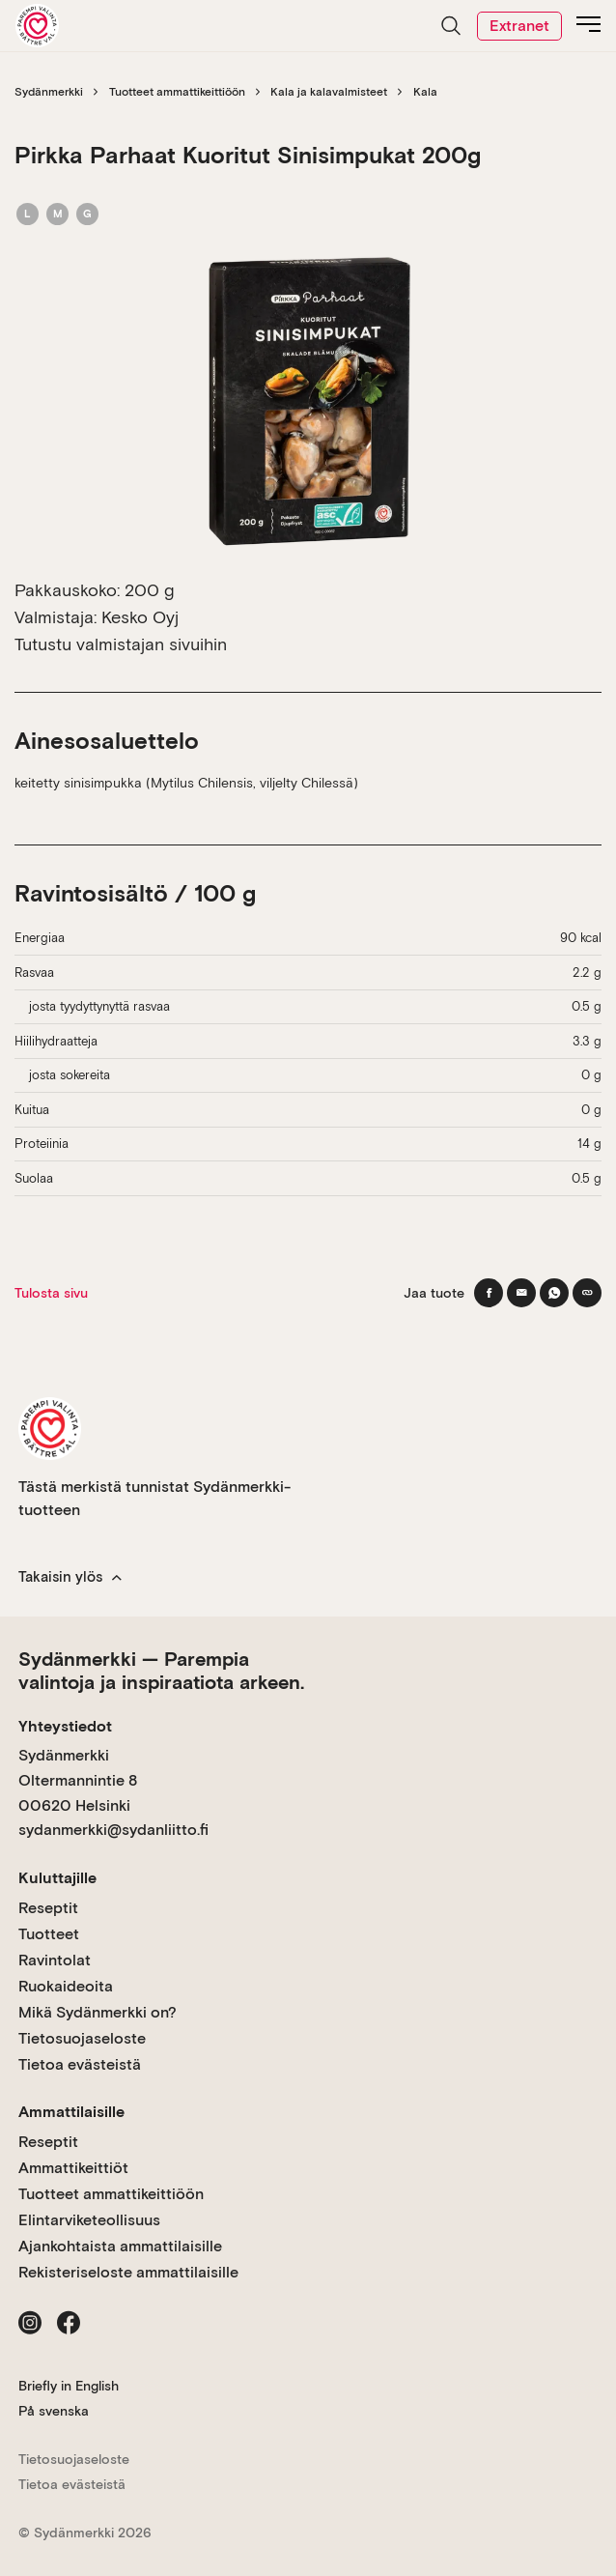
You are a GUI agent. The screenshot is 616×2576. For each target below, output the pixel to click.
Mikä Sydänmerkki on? (97, 2012)
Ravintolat (54, 1960)
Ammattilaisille (71, 2112)
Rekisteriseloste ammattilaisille (128, 2272)
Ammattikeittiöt (73, 2168)
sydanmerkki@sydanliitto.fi (113, 1829)
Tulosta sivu (51, 1293)
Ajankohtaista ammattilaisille (120, 2246)
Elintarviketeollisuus (89, 2220)
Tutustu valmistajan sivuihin (120, 644)
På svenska (53, 2411)
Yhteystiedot (65, 1726)
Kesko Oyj (140, 617)
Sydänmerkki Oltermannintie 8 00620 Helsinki (77, 1780)
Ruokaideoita (65, 1986)
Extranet (519, 25)
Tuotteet (48, 1934)
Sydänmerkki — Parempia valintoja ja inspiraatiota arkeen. (161, 1670)
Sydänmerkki (48, 92)
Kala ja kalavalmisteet (328, 92)
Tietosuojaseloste (82, 2038)
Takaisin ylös (70, 1577)
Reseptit (48, 1908)
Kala (425, 92)
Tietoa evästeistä (79, 2064)
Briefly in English (68, 2385)
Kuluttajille (57, 1878)
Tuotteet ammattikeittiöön (177, 92)
